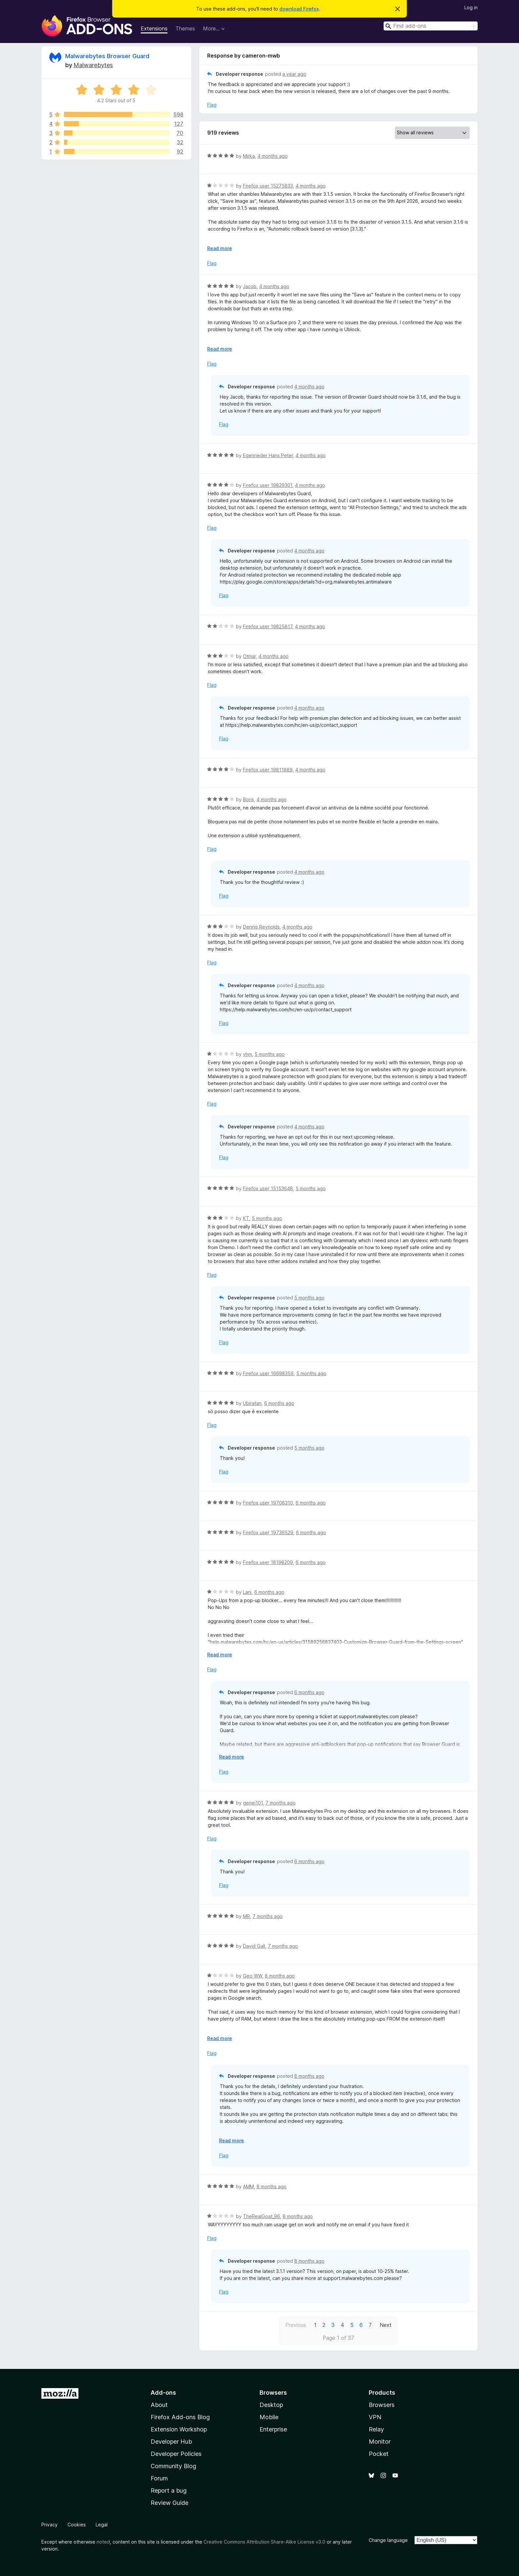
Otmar (249, 656)
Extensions (154, 28)
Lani (247, 1592)
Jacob (250, 286)
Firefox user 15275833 (268, 186)
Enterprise (273, 2429)
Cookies (77, 2524)
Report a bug (169, 2490)
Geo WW (252, 1976)
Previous (295, 2325)
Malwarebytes (93, 65)
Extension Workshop (179, 2429)
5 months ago (270, 1054)
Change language (388, 2540)
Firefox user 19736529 (268, 1532)
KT (246, 1218)
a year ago (294, 74)
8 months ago (280, 1976)
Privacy (49, 2524)
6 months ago (279, 1403)
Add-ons (163, 2392)
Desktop (271, 2404)
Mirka (249, 156)
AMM (248, 2186)
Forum (159, 2478)
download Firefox (299, 9)
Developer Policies (176, 2453)
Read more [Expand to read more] (219, 248)
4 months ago (273, 156)
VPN (375, 2417)
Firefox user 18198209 (268, 1562)
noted (103, 2542)
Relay (376, 2429)
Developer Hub (171, 2441)
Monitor (380, 2441)
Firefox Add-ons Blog (180, 2417)
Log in (471, 7)
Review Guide (169, 2502)
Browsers (382, 2404)
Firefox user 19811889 (268, 769)
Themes (185, 28)
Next (386, 2325)
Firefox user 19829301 (267, 485)
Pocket (379, 2453)
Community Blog (173, 2466)
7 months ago (280, 1803)
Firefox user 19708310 (268, 1503)
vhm (247, 1054)
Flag (211, 105)
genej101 (253, 1803)
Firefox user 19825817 (267, 626)
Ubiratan (252, 1403)
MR (246, 1916)
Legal (102, 2524)
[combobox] (431, 26)
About (159, 2404)
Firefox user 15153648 (268, 1188)
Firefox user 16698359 (268, 1373)
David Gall (254, 1946)
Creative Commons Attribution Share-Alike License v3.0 (264, 2542)
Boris (248, 799)
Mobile (269, 2417)
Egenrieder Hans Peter (268, 455)
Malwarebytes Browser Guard (107, 56)
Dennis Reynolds (261, 927)
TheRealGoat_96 (261, 2216)
